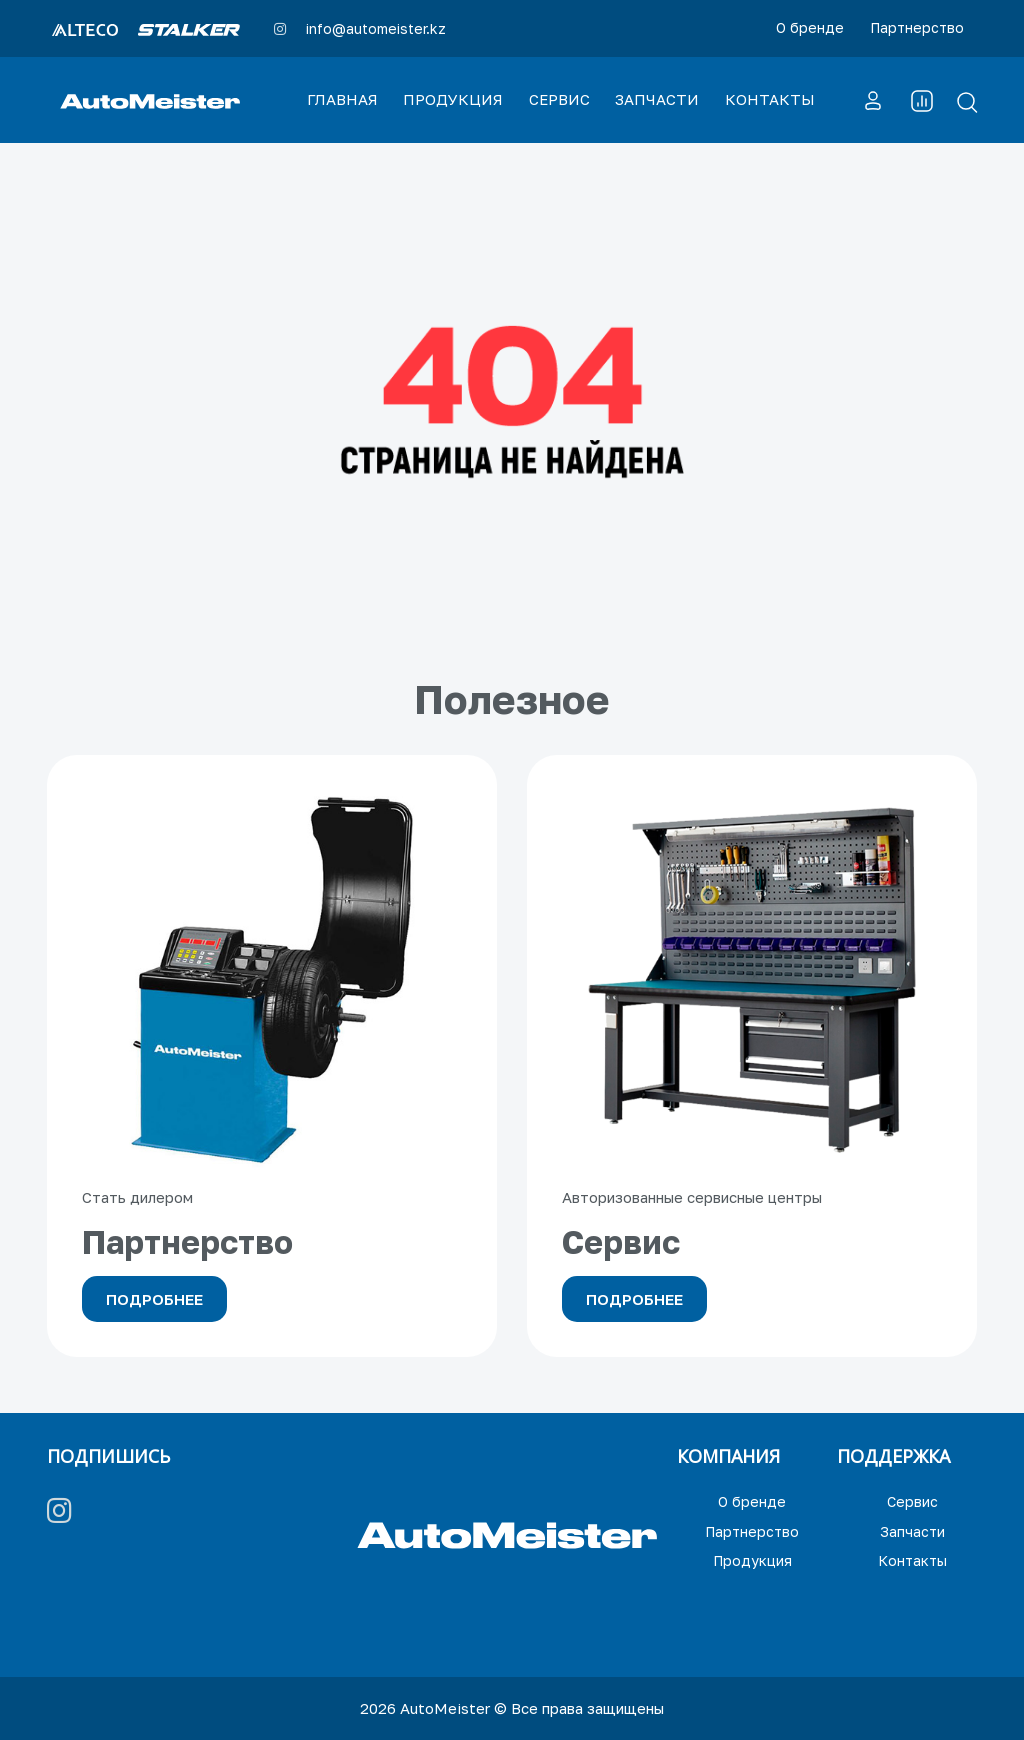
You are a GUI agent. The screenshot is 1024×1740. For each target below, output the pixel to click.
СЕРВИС (559, 99)
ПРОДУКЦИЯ (453, 99)
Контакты (912, 1560)
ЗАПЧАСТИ (657, 99)
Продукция (752, 1560)
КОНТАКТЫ (770, 99)
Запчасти (912, 1531)
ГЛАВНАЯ (342, 99)
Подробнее (154, 1299)
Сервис (912, 1501)
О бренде (810, 27)
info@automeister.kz (376, 28)
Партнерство (917, 27)
